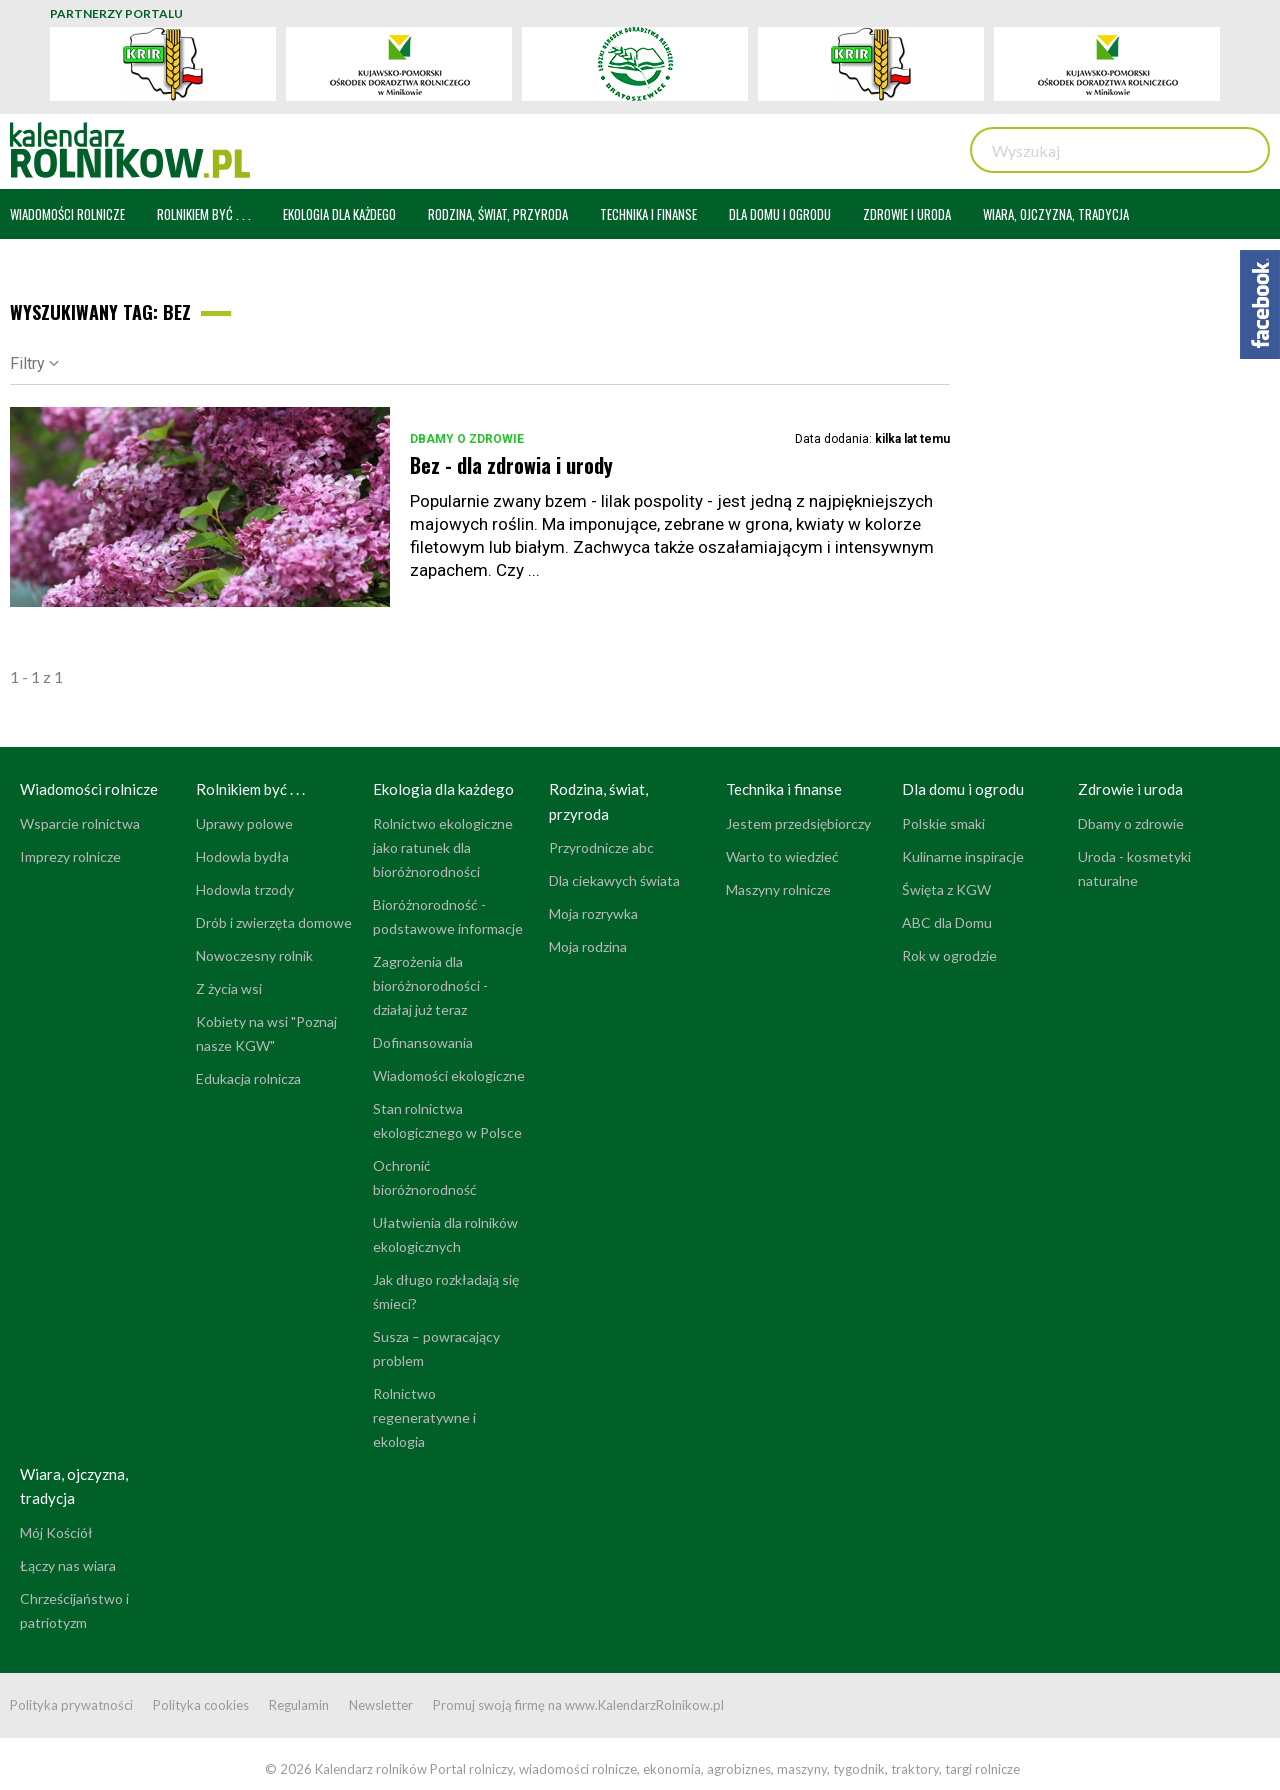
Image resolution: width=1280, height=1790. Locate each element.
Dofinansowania (423, 1042)
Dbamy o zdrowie (467, 439)
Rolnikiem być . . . (250, 789)
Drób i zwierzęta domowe (274, 922)
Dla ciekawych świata (614, 880)
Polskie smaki (943, 823)
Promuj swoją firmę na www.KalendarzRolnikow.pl (578, 1705)
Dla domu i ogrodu (963, 789)
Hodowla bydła (242, 856)
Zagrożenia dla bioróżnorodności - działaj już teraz (430, 985)
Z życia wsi (229, 988)
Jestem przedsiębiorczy (798, 823)
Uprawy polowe (244, 823)
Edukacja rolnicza (248, 1078)
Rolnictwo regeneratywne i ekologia (424, 1417)
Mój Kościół (56, 1532)
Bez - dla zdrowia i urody (511, 465)
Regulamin (299, 1705)
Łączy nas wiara (68, 1565)
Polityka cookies (201, 1705)
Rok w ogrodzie (949, 955)
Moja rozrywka (593, 913)
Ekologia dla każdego (443, 789)
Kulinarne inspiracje (963, 856)
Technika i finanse (784, 789)
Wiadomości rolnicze (89, 789)
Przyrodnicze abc (601, 847)
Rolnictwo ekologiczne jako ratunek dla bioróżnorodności (443, 847)
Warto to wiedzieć (782, 856)
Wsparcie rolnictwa (80, 823)
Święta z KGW (946, 889)
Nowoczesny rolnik (254, 955)
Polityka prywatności (71, 1705)
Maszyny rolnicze (778, 889)
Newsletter (381, 1705)
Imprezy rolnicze (70, 856)
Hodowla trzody (245, 889)
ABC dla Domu (947, 922)
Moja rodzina (588, 946)
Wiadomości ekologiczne (449, 1075)
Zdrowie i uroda (1130, 789)
